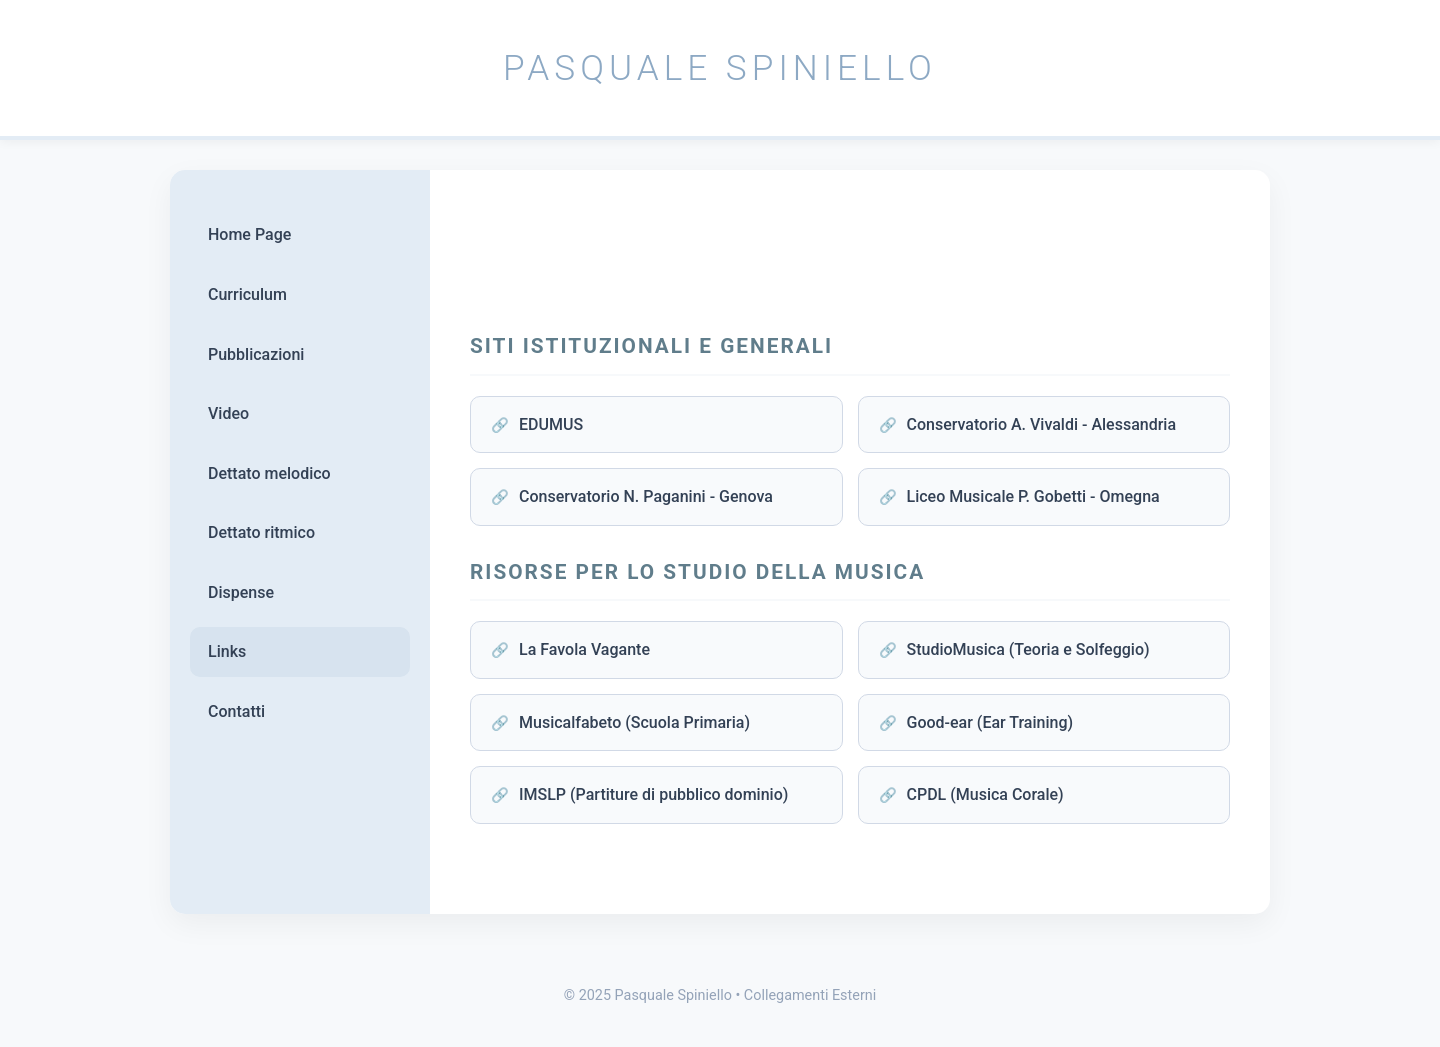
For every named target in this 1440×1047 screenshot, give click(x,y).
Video (228, 413)
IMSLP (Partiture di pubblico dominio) (653, 794)
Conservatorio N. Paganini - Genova (646, 496)
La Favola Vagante (584, 649)
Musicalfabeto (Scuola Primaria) (634, 722)
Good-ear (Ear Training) (990, 722)
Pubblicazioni (256, 354)
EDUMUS (551, 424)
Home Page (249, 234)
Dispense (241, 592)
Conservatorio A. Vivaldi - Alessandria (1042, 424)
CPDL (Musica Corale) (985, 794)
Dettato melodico (269, 473)
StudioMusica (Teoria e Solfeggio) (1028, 649)
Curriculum (247, 294)
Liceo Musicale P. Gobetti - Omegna (1033, 496)
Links (227, 651)
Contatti (236, 711)
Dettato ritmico (261, 532)
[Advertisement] (850, 255)
